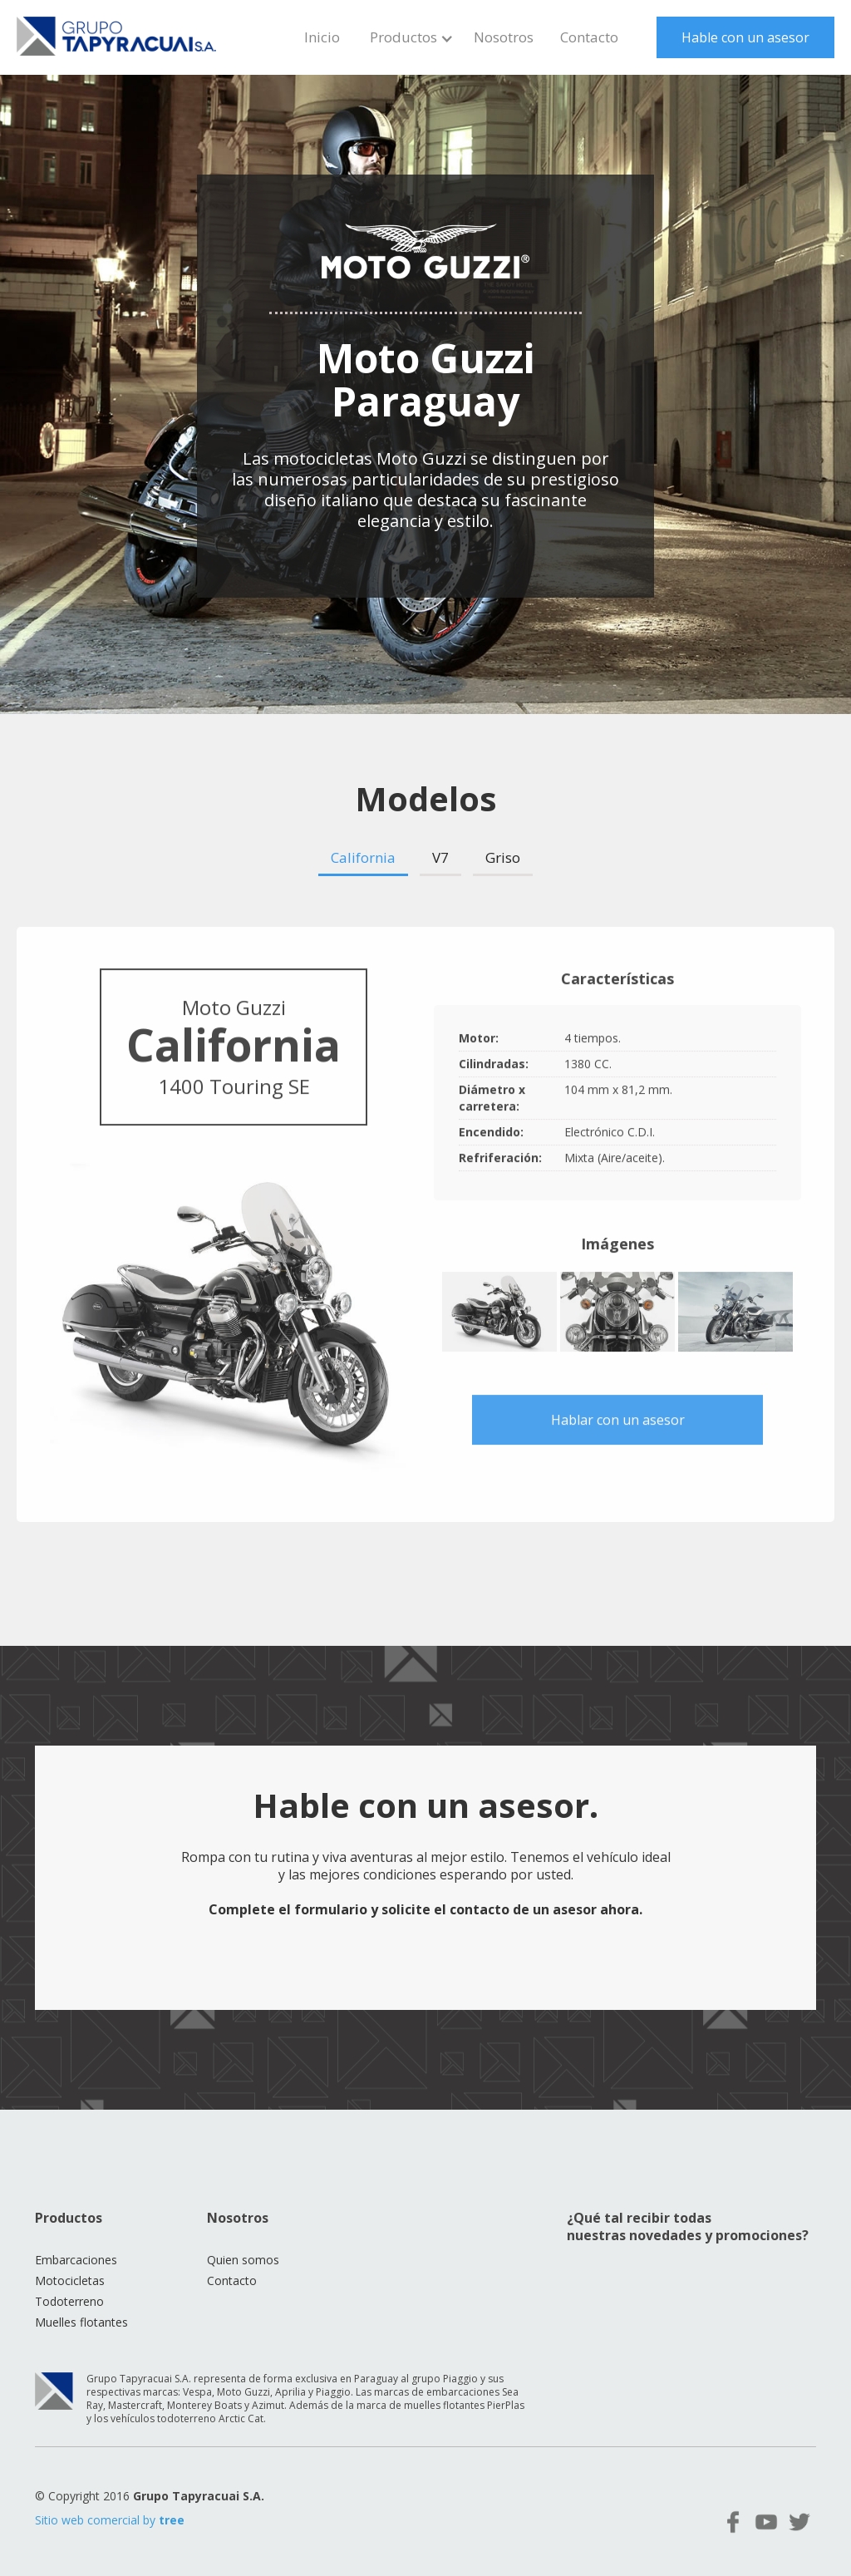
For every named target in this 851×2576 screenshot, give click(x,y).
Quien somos (243, 2260)
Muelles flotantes (81, 2322)
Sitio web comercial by (109, 2520)
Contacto (589, 37)
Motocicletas (70, 2280)
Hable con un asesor (745, 37)
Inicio (322, 37)
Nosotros (504, 37)
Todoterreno (69, 2301)
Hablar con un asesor (618, 1424)
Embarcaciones (76, 2260)
